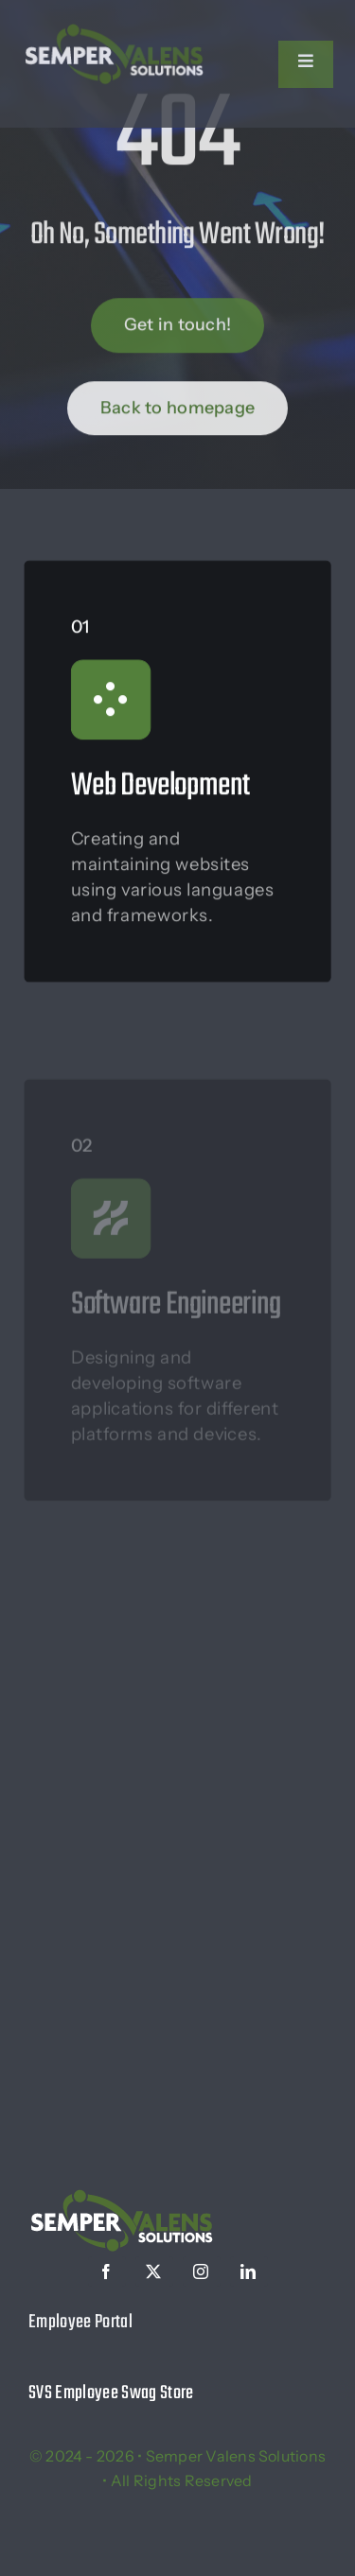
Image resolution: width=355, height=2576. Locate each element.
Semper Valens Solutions (236, 2455)
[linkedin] (249, 2271)
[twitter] (154, 2271)
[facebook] (107, 2271)
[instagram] (202, 2271)
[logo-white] (114, 29)
